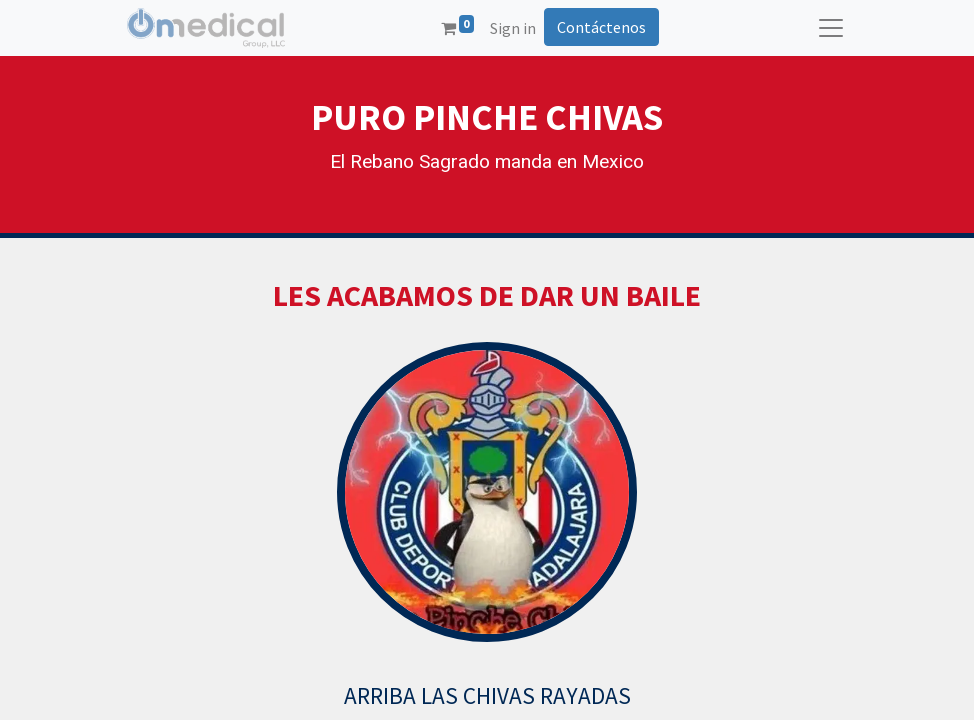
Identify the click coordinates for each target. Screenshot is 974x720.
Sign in (513, 28)
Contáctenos (601, 27)
